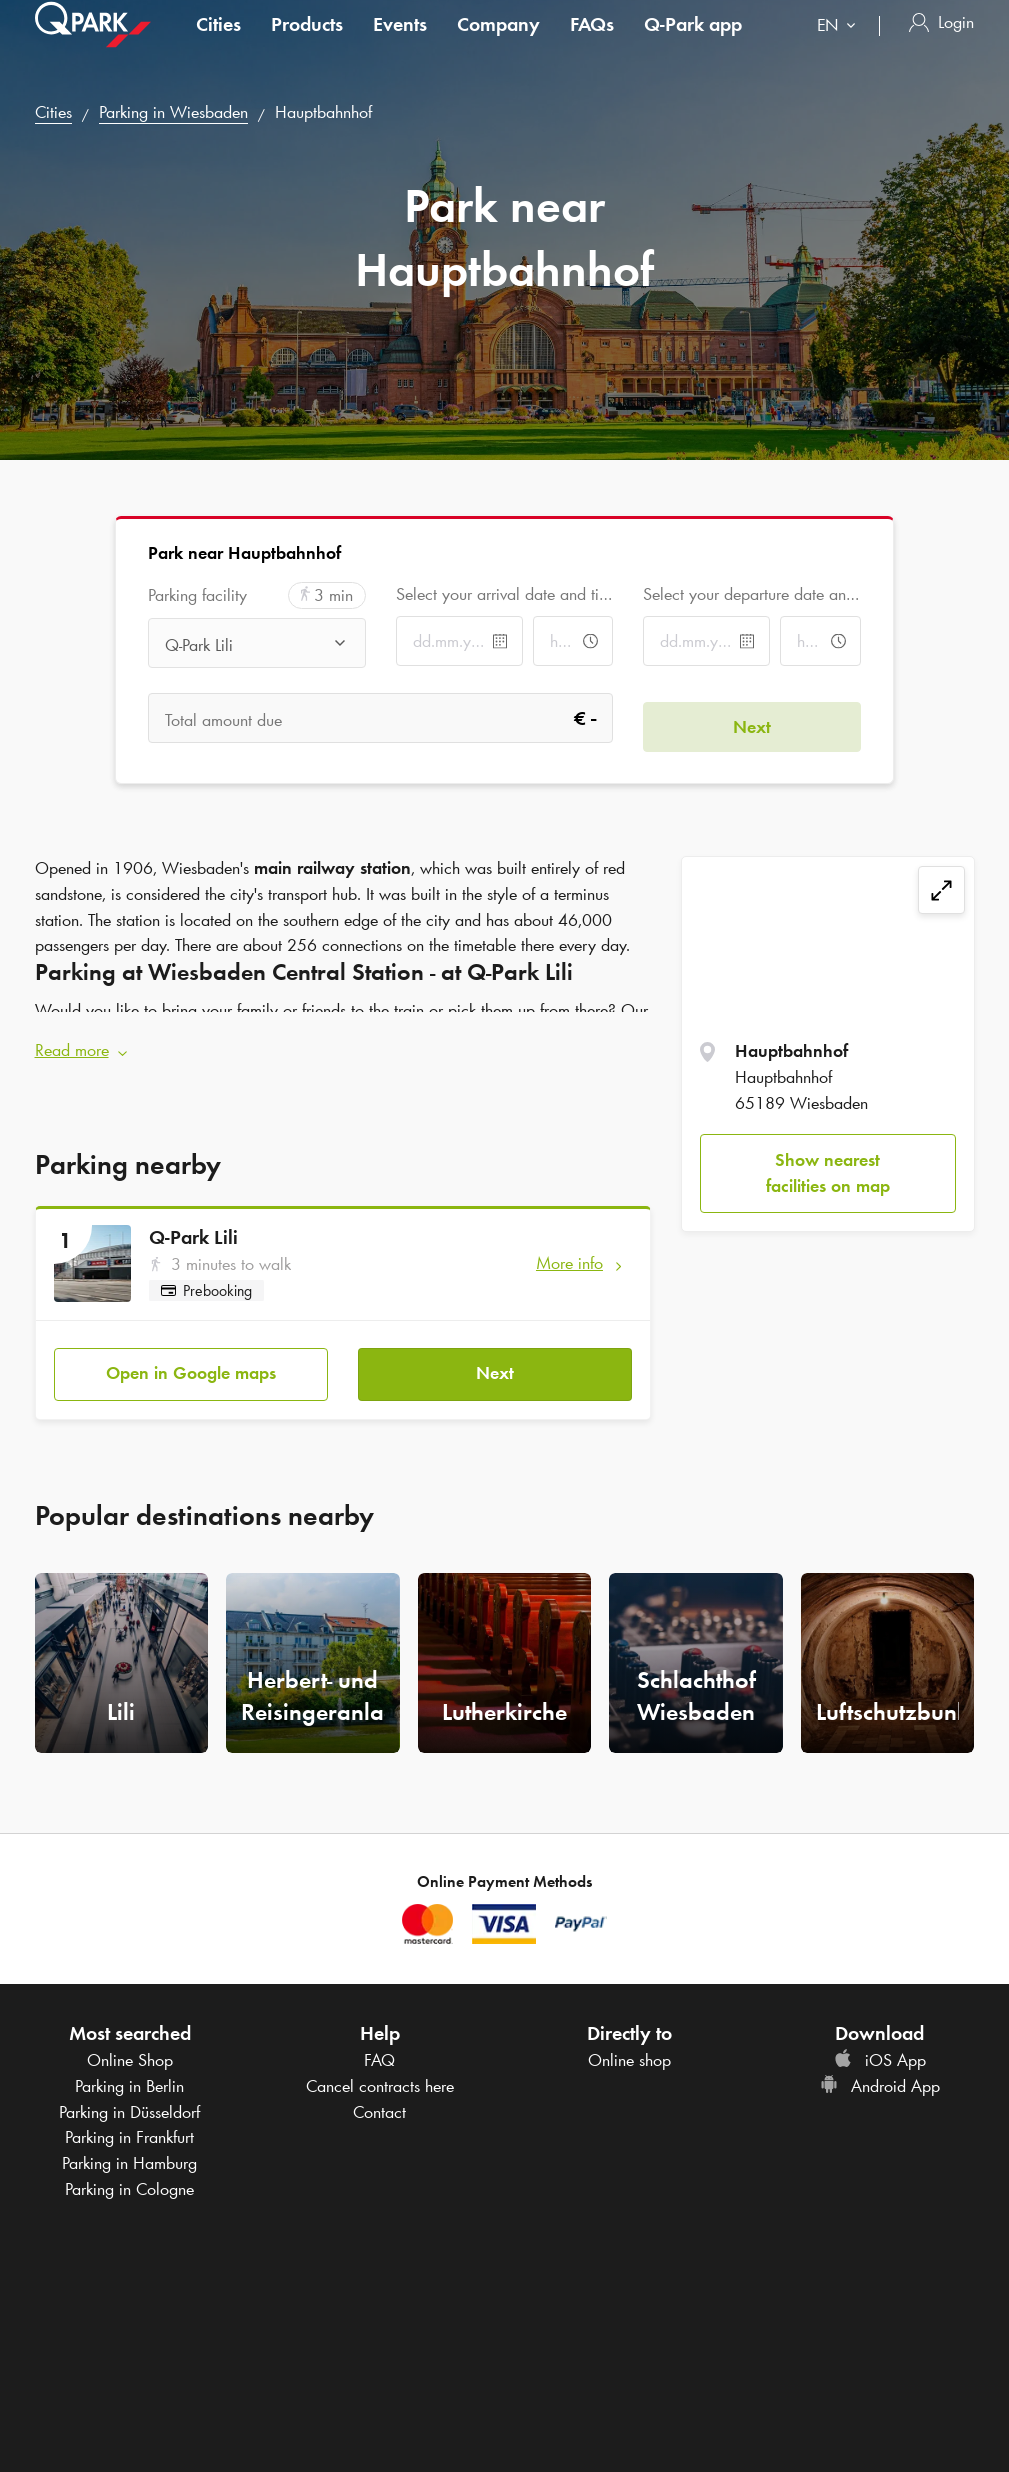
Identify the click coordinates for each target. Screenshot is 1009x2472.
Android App (880, 2069)
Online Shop (130, 2043)
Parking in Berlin (129, 2069)
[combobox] (840, 47)
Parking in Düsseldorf (129, 2095)
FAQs (592, 44)
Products (307, 44)
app (693, 44)
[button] (343, 1043)
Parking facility (197, 595)
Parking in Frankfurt (129, 2120)
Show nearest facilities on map (828, 1173)
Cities (218, 44)
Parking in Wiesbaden (173, 112)
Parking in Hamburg (129, 2146)
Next (495, 1356)
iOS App (880, 2043)
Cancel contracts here (380, 2069)
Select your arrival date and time (504, 594)
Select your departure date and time (751, 594)
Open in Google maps (191, 1356)
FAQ (379, 2043)
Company (498, 44)
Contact (379, 2095)
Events (400, 44)
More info (569, 1254)
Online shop (629, 2043)
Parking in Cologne (129, 2172)
